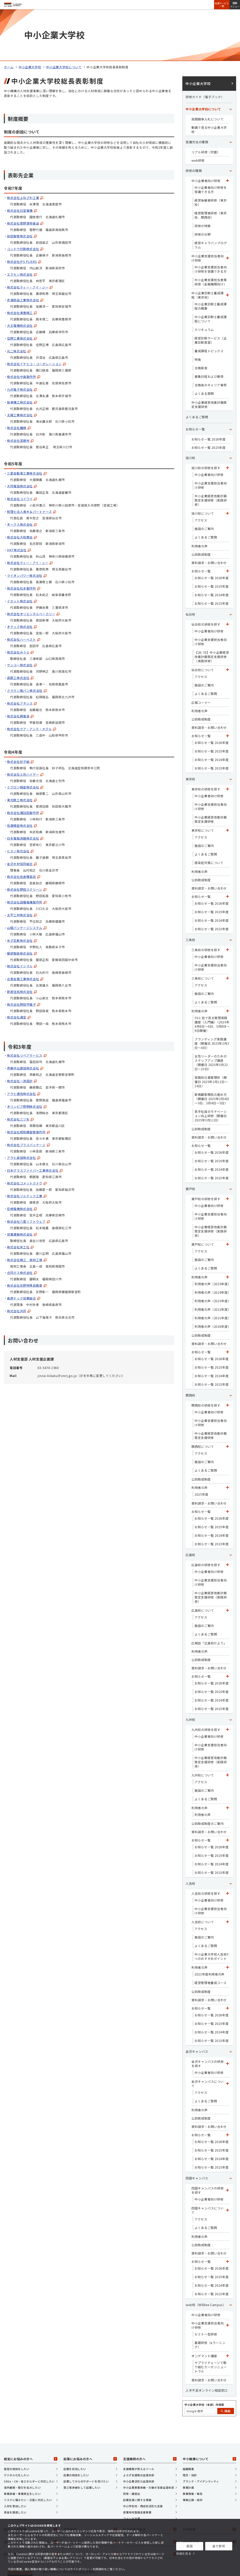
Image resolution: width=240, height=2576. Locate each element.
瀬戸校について (202, 1196)
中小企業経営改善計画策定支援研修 (209, 356)
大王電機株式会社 (22, 277)
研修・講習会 (131, 2445)
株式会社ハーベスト (23, 591)
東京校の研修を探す (205, 741)
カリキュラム (204, 281)
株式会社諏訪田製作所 (25, 764)
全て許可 (218, 2546)
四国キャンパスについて (207, 2162)
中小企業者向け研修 (205, 132)
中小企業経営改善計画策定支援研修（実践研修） (211, 452)
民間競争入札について (207, 71)
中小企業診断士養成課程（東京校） (207, 246)
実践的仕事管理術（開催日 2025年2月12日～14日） (211, 1033)
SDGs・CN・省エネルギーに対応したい (29, 2433)
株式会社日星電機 (22, 162)
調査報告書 (209, 2493)
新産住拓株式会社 (22, 943)
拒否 (189, 2546)
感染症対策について (209, 814)
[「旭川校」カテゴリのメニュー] (230, 409)
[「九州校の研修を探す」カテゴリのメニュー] (227, 1681)
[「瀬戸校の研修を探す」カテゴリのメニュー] (227, 1150)
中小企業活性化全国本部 (138, 2433)
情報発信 (90, 2506)
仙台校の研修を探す (205, 576)
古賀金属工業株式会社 (25, 930)
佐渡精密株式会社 (22, 777)
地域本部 (90, 2481)
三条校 (190, 891)
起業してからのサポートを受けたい (86, 2433)
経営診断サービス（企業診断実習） (211, 292)
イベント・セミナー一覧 (150, 2493)
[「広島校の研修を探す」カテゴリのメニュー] (227, 1516)
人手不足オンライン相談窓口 (206, 2342)
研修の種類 (194, 122)
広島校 (190, 1506)
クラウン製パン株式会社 (27, 642)
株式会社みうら (20, 604)
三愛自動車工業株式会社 (26, 425)
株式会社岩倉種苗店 (23, 828)
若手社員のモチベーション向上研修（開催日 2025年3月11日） (211, 1067)
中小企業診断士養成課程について (211, 270)
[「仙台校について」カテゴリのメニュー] (227, 621)
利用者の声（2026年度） (212, 1278)
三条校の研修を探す (205, 901)
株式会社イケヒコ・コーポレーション (36, 315)
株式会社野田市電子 (23, 956)
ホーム (9, 18)
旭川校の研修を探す (205, 419)
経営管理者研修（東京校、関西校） (211, 166)
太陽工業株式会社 (22, 366)
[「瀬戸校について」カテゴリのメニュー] (227, 1196)
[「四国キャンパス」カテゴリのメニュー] (230, 2130)
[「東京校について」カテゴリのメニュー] (227, 782)
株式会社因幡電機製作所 (26, 854)
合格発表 (201, 319)
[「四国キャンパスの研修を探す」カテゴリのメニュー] (227, 2142)
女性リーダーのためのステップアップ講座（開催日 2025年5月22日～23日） (211, 1014)
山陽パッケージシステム (26, 879)
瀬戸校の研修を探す (205, 1150)
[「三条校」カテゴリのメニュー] (230, 891)
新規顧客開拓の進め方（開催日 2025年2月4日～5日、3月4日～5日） (212, 1050)
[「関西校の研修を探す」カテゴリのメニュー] (227, 1357)
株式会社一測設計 (22, 1033)
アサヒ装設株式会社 (23, 1109)
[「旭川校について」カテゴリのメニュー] (227, 465)
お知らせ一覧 (195, 381)
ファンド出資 (131, 2470)
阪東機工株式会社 (22, 354)
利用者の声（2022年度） (212, 1261)
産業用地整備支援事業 (137, 2464)
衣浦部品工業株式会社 (25, 251)
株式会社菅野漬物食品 (25, 175)
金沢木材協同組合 (22, 815)
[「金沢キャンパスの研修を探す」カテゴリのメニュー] (227, 2015)
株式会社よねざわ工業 (25, 149)
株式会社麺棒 (18, 379)
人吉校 (190, 1835)
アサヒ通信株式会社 (23, 1045)
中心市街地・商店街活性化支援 (143, 2458)
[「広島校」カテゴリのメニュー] (230, 1506)
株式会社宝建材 (20, 392)
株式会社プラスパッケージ (28, 1096)
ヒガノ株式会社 (20, 803)
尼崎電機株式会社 (22, 1160)
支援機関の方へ (150, 2411)
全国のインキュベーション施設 (30, 2493)
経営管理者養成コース (210, 1934)
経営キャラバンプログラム (211, 196)
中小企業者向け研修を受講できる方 (211, 141)
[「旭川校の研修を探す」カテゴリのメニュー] (227, 419)
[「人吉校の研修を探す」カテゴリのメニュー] (227, 1845)
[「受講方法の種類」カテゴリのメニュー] (230, 93)
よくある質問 (204, 345)
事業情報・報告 (192, 2445)
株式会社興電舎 (20, 668)
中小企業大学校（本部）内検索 (204, 2356)
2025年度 (201, 1446)
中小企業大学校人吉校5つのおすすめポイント (212, 1908)
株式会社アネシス (22, 655)
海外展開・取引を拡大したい (22, 2439)
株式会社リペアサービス (26, 1007)
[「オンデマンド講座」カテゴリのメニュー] (227, 2307)
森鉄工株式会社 (20, 629)
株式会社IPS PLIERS (24, 213)
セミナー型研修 (206, 2286)
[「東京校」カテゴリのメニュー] (230, 730)
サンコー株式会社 (22, 616)
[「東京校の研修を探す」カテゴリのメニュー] (227, 741)
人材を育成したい (15, 2458)
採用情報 (30, 2506)
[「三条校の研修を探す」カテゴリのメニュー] (227, 901)
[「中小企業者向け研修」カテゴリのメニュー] (227, 132)
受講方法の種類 (197, 93)
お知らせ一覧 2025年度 (208, 399)
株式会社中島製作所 (23, 328)
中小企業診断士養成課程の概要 (211, 257)
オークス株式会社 (22, 476)
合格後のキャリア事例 (211, 336)
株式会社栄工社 (20, 1199)
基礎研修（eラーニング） (210, 2296)
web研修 (197, 112)
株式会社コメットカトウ (26, 1135)
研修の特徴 (203, 177)
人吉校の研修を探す (205, 1845)
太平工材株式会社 (22, 866)
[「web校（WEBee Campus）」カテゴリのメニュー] (230, 2256)
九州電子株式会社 (22, 341)
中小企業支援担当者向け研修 (207, 209)
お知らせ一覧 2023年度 (212, 555)
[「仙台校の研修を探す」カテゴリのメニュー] (227, 576)
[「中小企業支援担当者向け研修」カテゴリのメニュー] (227, 210)
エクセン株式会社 (22, 226)
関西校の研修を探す (205, 1357)
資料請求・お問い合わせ (209, 514)
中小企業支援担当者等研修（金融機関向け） (211, 233)
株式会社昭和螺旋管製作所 (28, 1084)
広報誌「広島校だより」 (209, 1594)
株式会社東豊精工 (22, 264)
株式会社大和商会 (22, 489)
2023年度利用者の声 (210, 1926)
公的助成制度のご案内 (207, 1775)
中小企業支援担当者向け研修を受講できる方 (211, 220)
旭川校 (190, 409)
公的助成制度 (201, 506)
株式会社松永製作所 (23, 540)
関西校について (202, 1398)
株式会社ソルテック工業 (26, 1148)
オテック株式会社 (22, 578)
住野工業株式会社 (22, 290)
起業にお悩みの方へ (90, 2411)
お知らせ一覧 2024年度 (212, 546)
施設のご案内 (204, 480)
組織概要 (188, 2421)
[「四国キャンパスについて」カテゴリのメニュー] (227, 2162)
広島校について (202, 1562)
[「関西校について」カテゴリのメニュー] (227, 1398)
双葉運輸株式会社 (22, 1186)
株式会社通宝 (18, 969)
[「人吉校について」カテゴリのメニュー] (227, 1873)
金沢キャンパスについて (207, 2035)
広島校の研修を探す (205, 1516)
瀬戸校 (190, 1140)
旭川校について (202, 465)
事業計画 (188, 2439)
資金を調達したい (15, 2464)
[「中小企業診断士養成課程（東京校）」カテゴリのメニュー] (227, 247)
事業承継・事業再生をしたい (22, 2445)
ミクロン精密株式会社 (25, 739)
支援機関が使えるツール (138, 2421)
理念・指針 (190, 2427)
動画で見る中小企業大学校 (209, 81)
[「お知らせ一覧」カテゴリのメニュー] (230, 381)
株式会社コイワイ (22, 450)
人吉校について (202, 1873)
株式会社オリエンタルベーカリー (33, 565)
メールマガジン (90, 2493)
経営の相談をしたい (16, 2421)
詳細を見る (183, 2553)
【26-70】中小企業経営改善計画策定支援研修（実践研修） (212, 608)
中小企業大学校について (63, 18)
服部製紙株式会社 (22, 905)
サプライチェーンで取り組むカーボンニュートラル (211, 2318)
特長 (198, 311)
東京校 (190, 730)
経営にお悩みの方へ (30, 2411)
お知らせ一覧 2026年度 (208, 391)
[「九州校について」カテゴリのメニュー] (227, 1727)
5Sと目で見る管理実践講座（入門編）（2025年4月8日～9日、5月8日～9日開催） (212, 976)
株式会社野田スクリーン (26, 841)
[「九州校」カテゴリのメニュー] (230, 1671)
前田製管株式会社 (22, 188)
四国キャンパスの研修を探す (207, 2142)
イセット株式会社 (22, 553)
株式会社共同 (18, 1263)
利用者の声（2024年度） (212, 1244)
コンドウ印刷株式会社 (25, 200)
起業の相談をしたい (76, 2427)
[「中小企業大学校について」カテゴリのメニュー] (230, 60)
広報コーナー (201, 654)
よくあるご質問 (197, 368)
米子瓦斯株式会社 (22, 892)
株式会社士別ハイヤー (25, 726)
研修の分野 (203, 186)
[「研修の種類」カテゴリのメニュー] (230, 122)
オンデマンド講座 (204, 2307)
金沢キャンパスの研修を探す (207, 2015)
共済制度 (209, 2481)
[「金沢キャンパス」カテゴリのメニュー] (230, 2003)
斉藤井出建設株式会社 (25, 1020)
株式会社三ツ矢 (20, 1071)
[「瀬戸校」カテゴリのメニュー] (230, 1140)
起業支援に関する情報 (137, 2452)
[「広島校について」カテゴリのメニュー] (227, 1562)
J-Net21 (150, 2506)
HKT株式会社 (19, 501)
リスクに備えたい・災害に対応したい (28, 2452)
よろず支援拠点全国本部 (138, 2427)
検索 (226, 2362)
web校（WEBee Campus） (206, 2256)
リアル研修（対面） (205, 103)
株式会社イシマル (22, 918)
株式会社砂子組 (20, 713)
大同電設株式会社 (22, 437)
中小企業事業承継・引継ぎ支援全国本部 (148, 2439)
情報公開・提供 (192, 2452)
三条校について (202, 930)
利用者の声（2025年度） (212, 1235)
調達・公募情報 (30, 2481)
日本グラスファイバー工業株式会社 (35, 1122)
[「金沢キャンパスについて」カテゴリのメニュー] (227, 2035)
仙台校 (190, 566)
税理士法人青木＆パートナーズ (31, 463)
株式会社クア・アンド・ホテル (31, 680)
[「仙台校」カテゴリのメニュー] (230, 566)
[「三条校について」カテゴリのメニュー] (227, 930)
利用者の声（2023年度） (212, 1252)
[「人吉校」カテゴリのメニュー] (230, 1835)
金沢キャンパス (197, 2003)
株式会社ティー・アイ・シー (29, 239)
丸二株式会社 (18, 303)
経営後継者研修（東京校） (211, 154)
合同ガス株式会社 (22, 1224)
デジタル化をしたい (16, 2427)
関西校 (190, 1347)
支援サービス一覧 (222, 5)
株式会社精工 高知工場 (26, 1211)
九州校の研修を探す (205, 1681)
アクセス (201, 472)
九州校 (190, 1671)
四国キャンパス (197, 2130)
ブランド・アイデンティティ (201, 2433)
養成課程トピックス (209, 302)
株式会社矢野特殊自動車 (26, 1237)
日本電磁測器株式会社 (25, 790)
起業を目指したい (74, 2421)
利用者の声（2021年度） (212, 1269)
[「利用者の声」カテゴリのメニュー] (227, 962)
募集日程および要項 (209, 328)
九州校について (202, 1727)
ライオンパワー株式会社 (26, 527)
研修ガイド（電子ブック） (205, 48)
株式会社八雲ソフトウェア (28, 1173)
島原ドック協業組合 (23, 1250)
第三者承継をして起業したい (81, 2439)
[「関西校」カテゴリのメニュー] (230, 1347)
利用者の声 (199, 498)
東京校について (202, 782)
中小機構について (209, 2411)
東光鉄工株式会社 (22, 751)
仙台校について (202, 621)
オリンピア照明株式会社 (26, 1058)
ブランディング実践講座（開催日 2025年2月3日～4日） (212, 995)
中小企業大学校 (30, 18)
